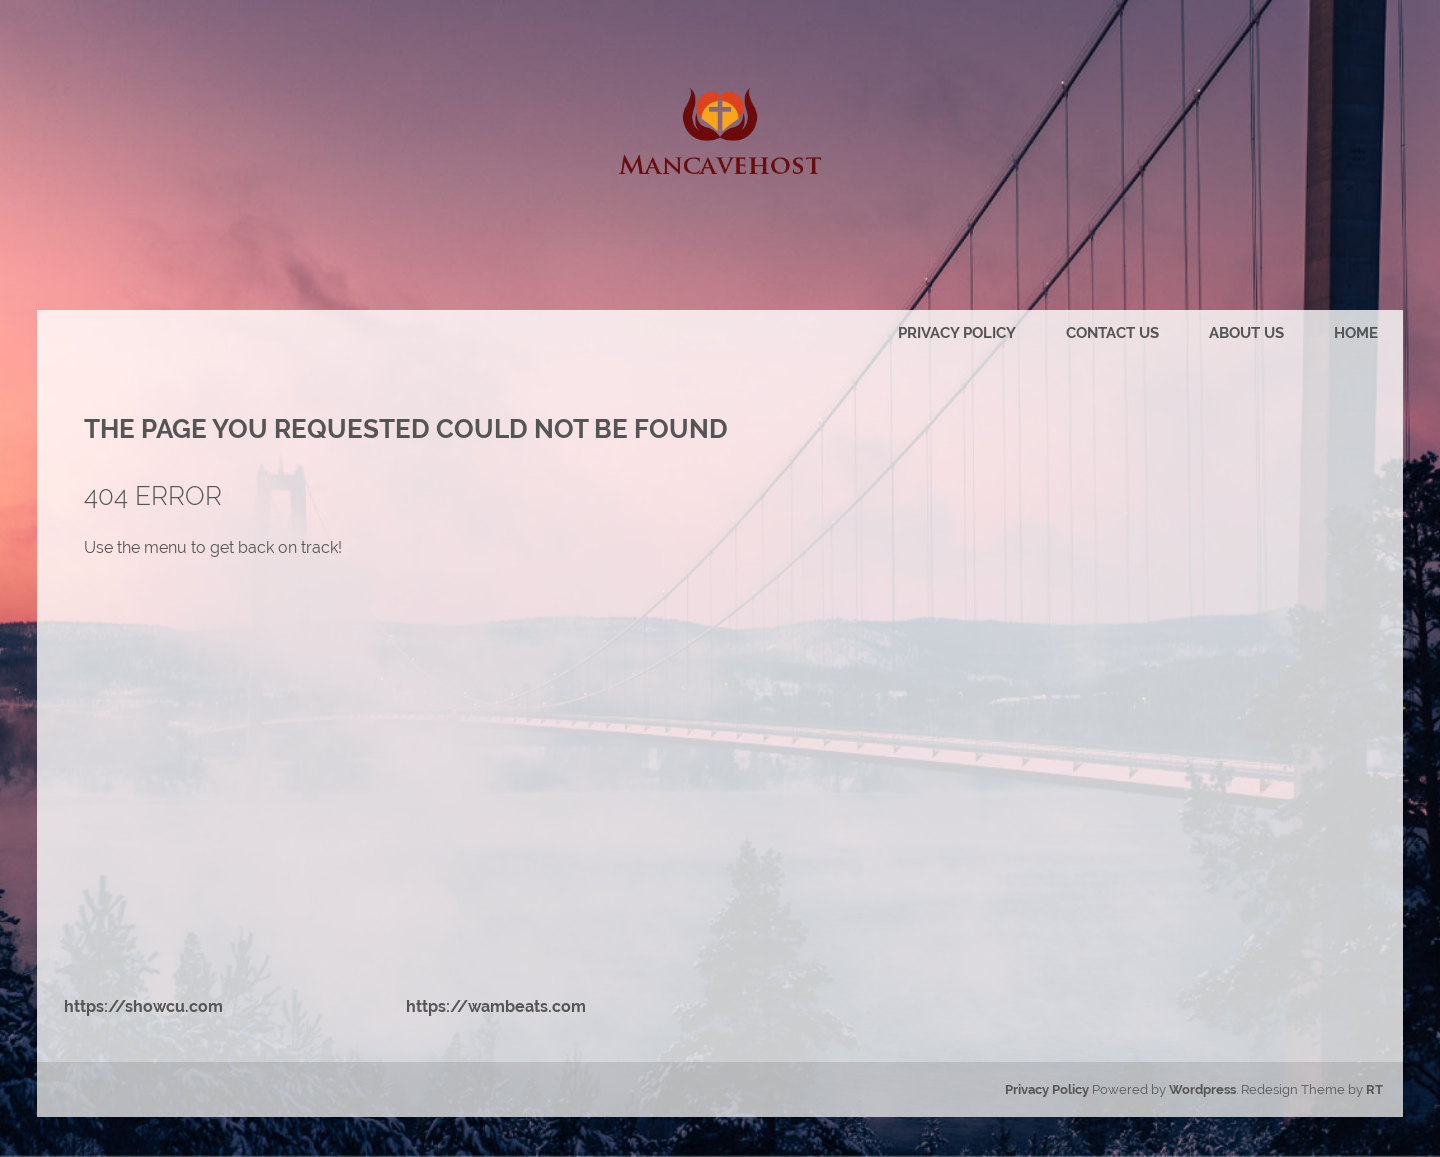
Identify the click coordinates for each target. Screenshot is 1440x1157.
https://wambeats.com (496, 1006)
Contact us (1112, 333)
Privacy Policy (957, 333)
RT (1374, 1089)
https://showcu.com (143, 1006)
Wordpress (1202, 1089)
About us (1246, 333)
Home (1356, 333)
